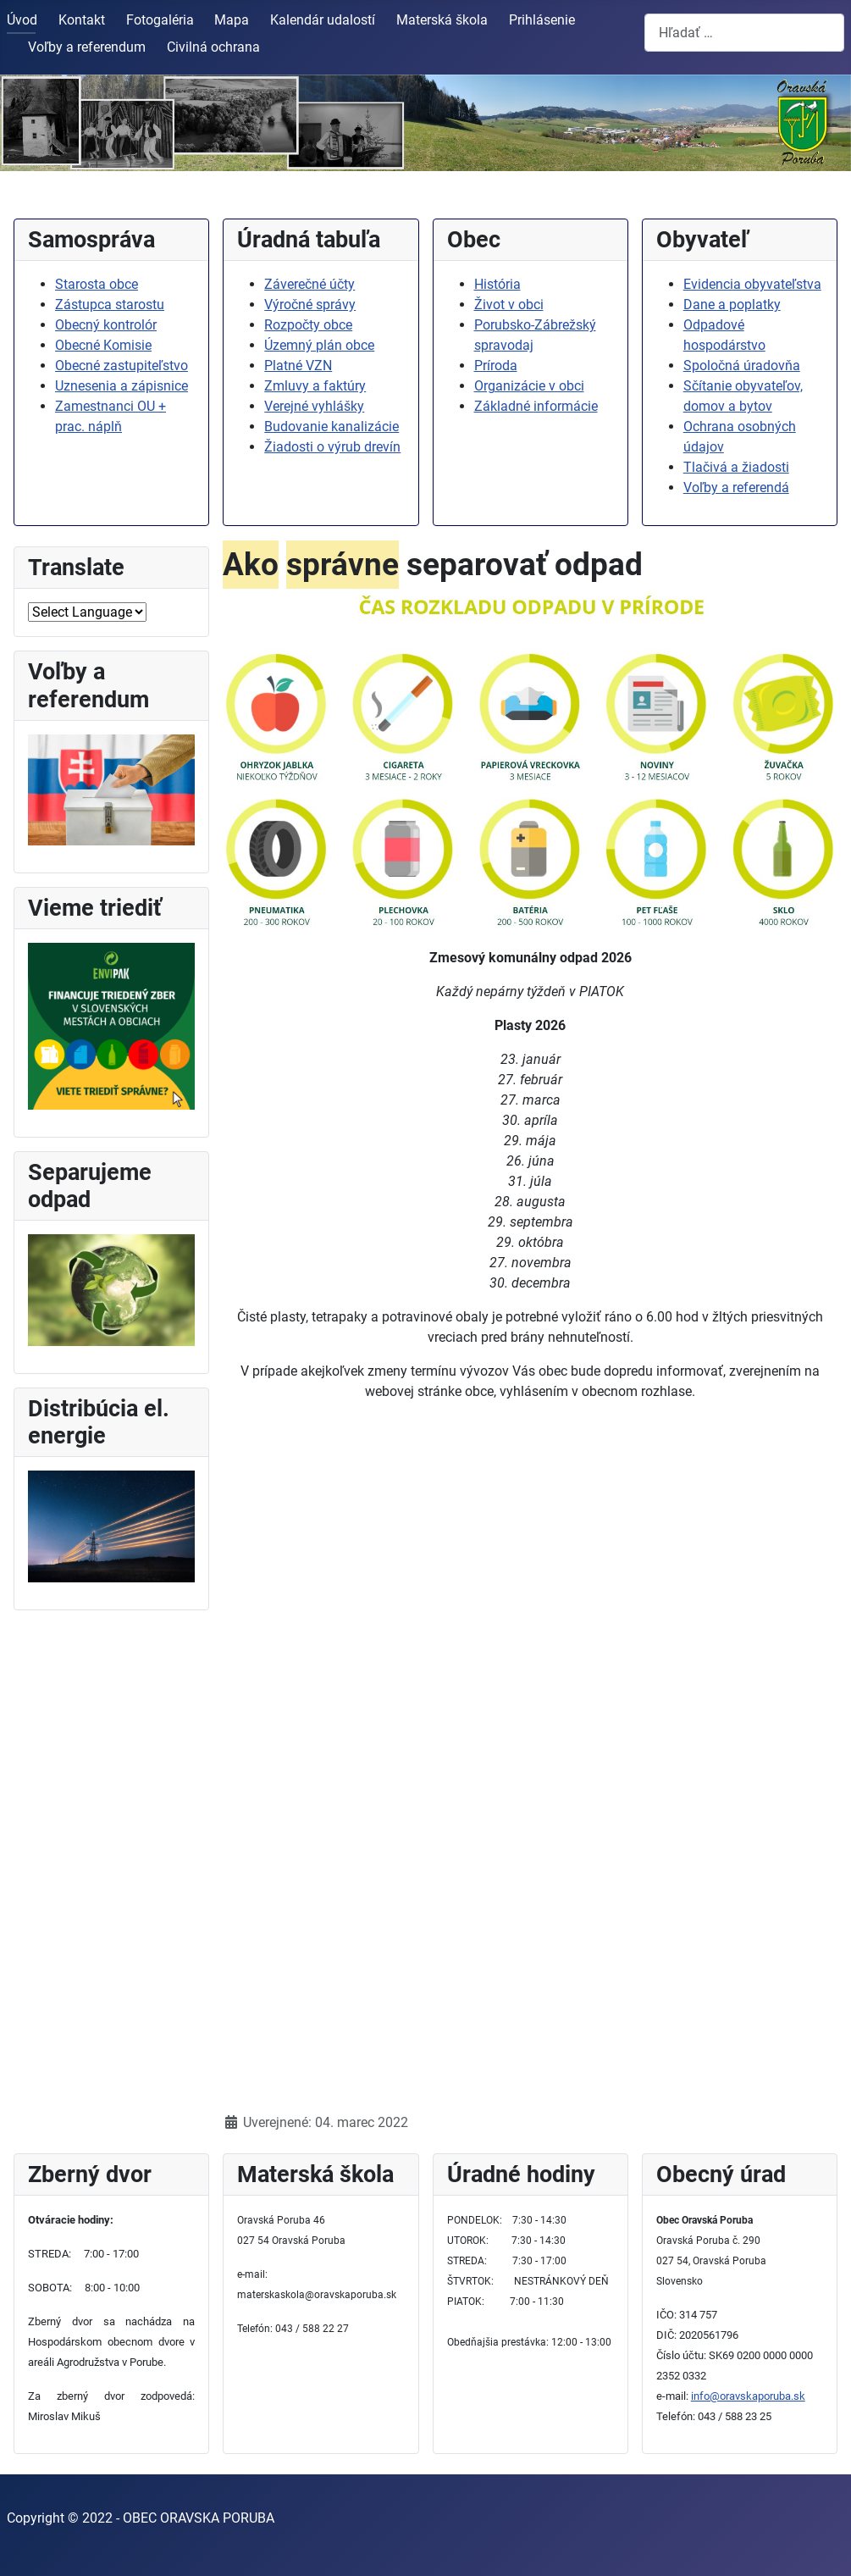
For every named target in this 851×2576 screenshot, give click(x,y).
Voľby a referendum (87, 47)
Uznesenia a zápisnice (121, 386)
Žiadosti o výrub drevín (332, 447)
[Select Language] (87, 612)
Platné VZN (298, 365)
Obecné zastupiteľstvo (121, 365)
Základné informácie (536, 406)
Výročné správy (310, 304)
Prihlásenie (542, 20)
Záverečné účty (309, 284)
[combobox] (744, 33)
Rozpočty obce (308, 325)
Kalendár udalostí (322, 20)
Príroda (495, 365)
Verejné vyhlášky (314, 406)
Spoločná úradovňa (741, 365)
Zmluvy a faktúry (315, 386)
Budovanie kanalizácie (331, 426)
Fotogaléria (160, 20)
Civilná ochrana (213, 47)
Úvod (22, 20)
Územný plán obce (319, 345)
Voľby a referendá (736, 487)
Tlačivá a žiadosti (736, 467)
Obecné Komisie (103, 345)
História (497, 284)
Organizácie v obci (529, 386)
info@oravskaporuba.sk (748, 2396)
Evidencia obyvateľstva (752, 284)
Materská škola (442, 20)
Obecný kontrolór (106, 325)
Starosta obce (96, 284)
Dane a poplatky (732, 304)
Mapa (231, 20)
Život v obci (509, 304)
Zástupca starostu (109, 304)
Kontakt (81, 20)
